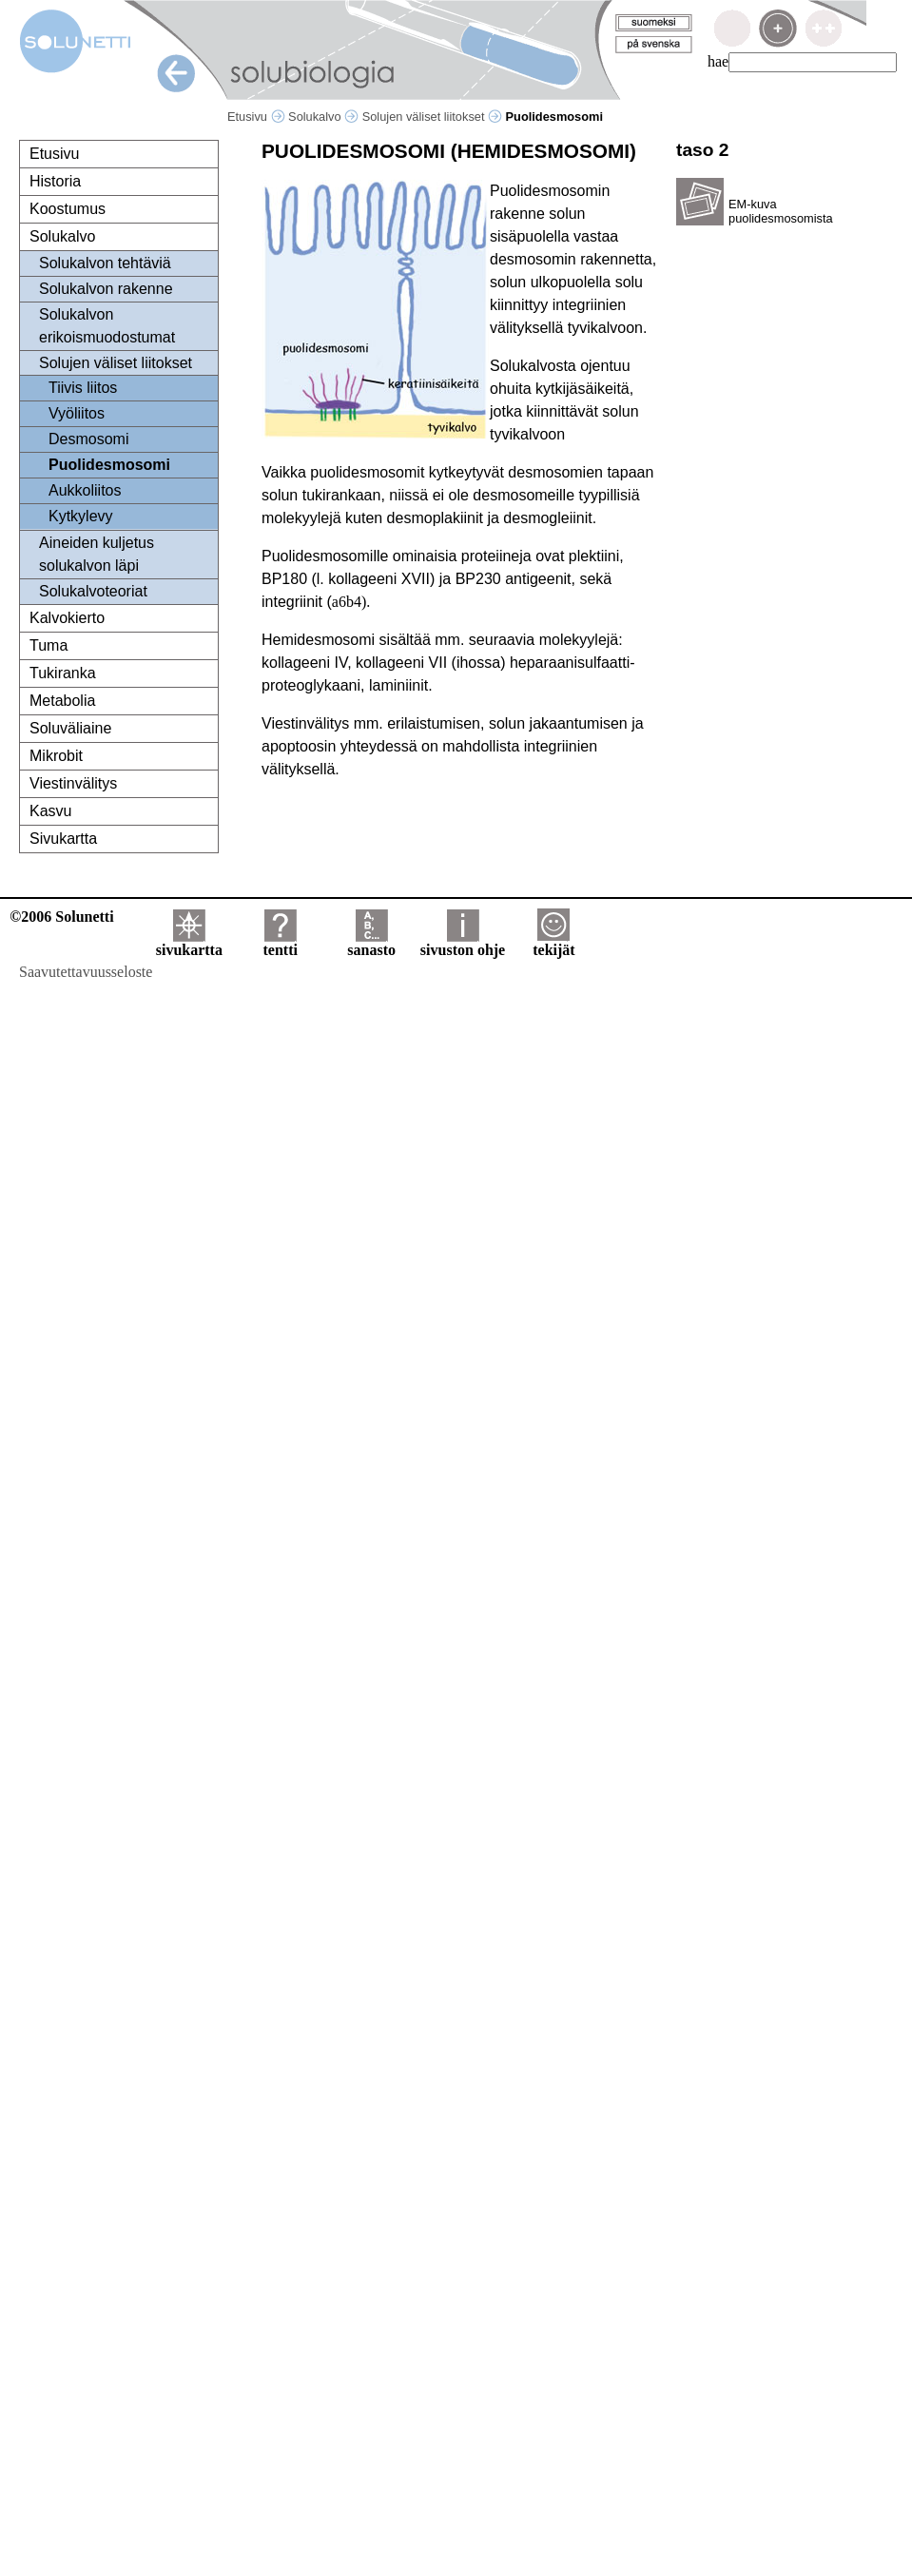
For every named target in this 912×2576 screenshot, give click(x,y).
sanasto (371, 943)
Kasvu (50, 811)
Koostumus (67, 209)
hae (718, 61)
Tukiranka (62, 673)
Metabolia (62, 701)
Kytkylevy (81, 516)
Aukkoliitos (85, 490)
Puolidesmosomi (109, 465)
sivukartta (189, 943)
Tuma (48, 645)
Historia (55, 181)
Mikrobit (56, 756)
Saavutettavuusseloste (85, 972)
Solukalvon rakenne (106, 289)
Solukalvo (323, 116)
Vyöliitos (77, 413)
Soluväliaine (70, 728)
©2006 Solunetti (61, 916)
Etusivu (256, 116)
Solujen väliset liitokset (432, 116)
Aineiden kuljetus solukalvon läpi (96, 554)
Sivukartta (63, 838)
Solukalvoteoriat (93, 591)
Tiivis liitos (83, 388)
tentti (280, 943)
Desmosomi (88, 439)
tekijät (553, 943)
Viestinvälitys (73, 783)
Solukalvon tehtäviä (105, 263)
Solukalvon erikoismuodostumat (107, 325)
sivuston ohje (462, 943)
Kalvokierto (67, 618)
